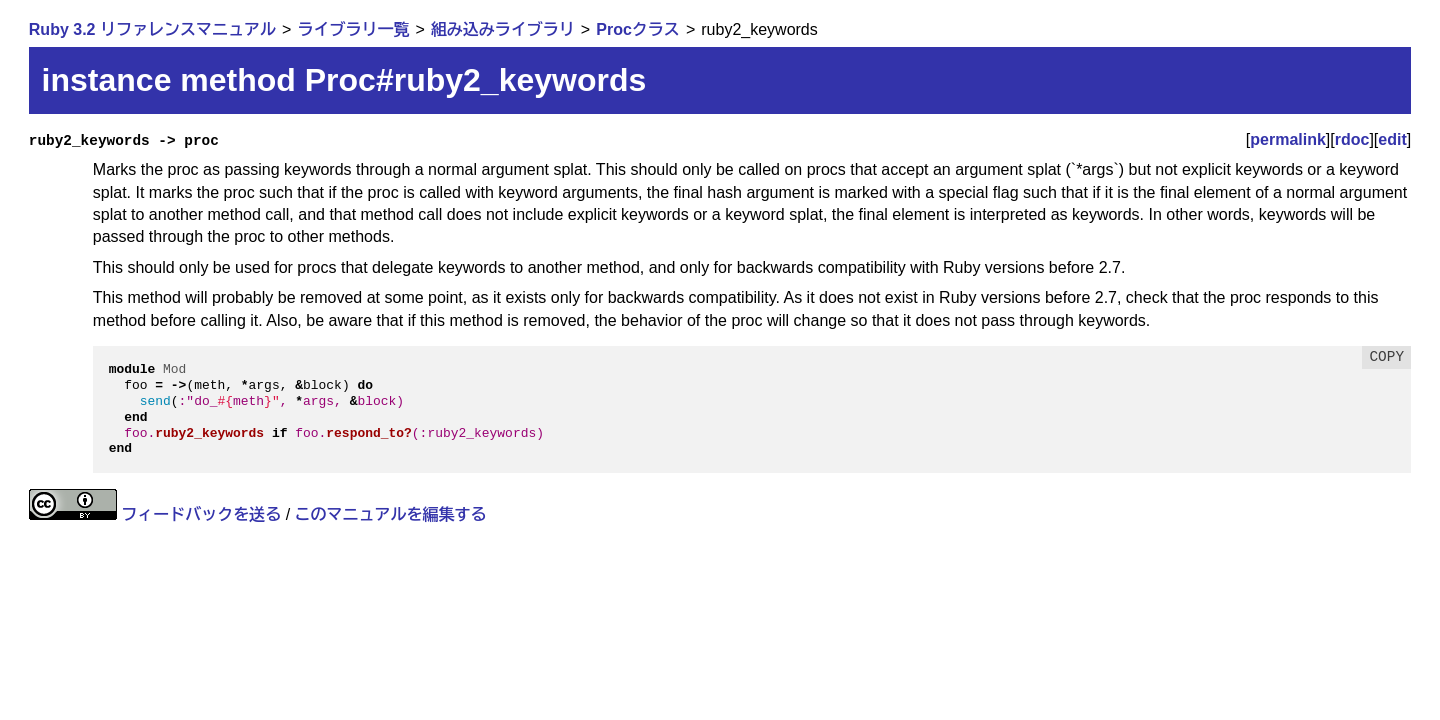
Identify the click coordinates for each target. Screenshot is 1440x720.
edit (1392, 139)
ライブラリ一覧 (353, 29)
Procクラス (638, 29)
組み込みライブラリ (503, 29)
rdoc (1352, 139)
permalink (1288, 139)
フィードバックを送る (201, 514)
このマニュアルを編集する (391, 514)
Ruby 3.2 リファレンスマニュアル (152, 29)
